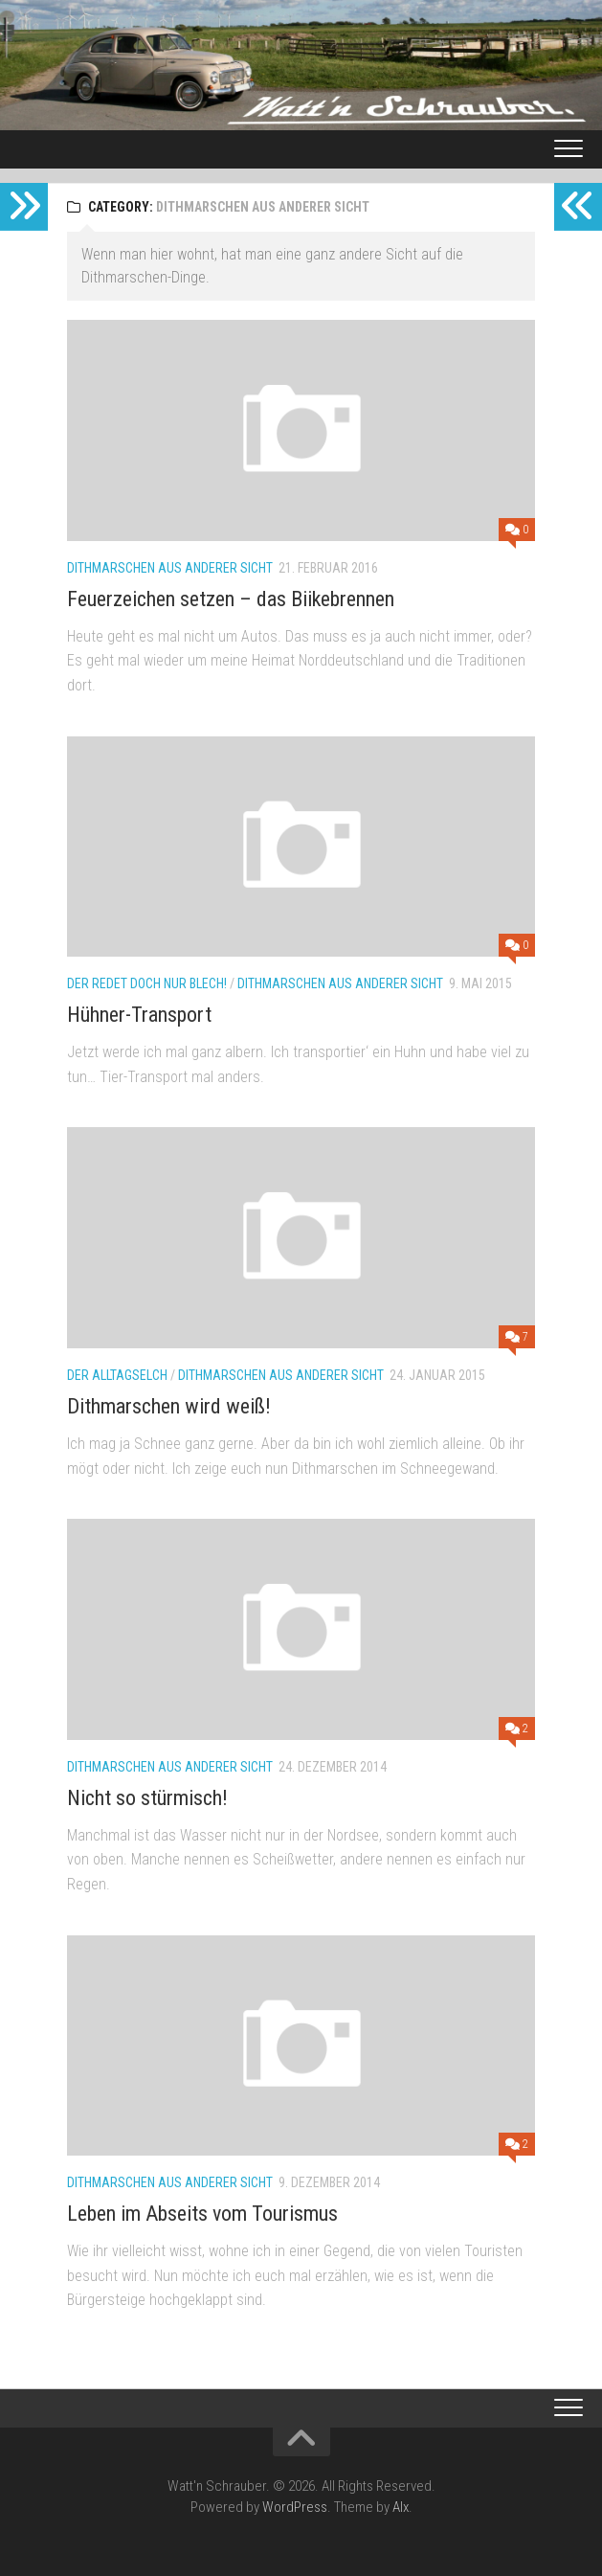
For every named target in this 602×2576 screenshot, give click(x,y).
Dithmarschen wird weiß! (169, 1406)
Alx (400, 2507)
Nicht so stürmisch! (147, 1798)
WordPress (294, 2507)
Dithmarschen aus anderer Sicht (170, 568)
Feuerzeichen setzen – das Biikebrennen (230, 599)
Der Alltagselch (117, 1375)
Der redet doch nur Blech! (147, 983)
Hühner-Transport (139, 1015)
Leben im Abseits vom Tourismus (202, 2214)
